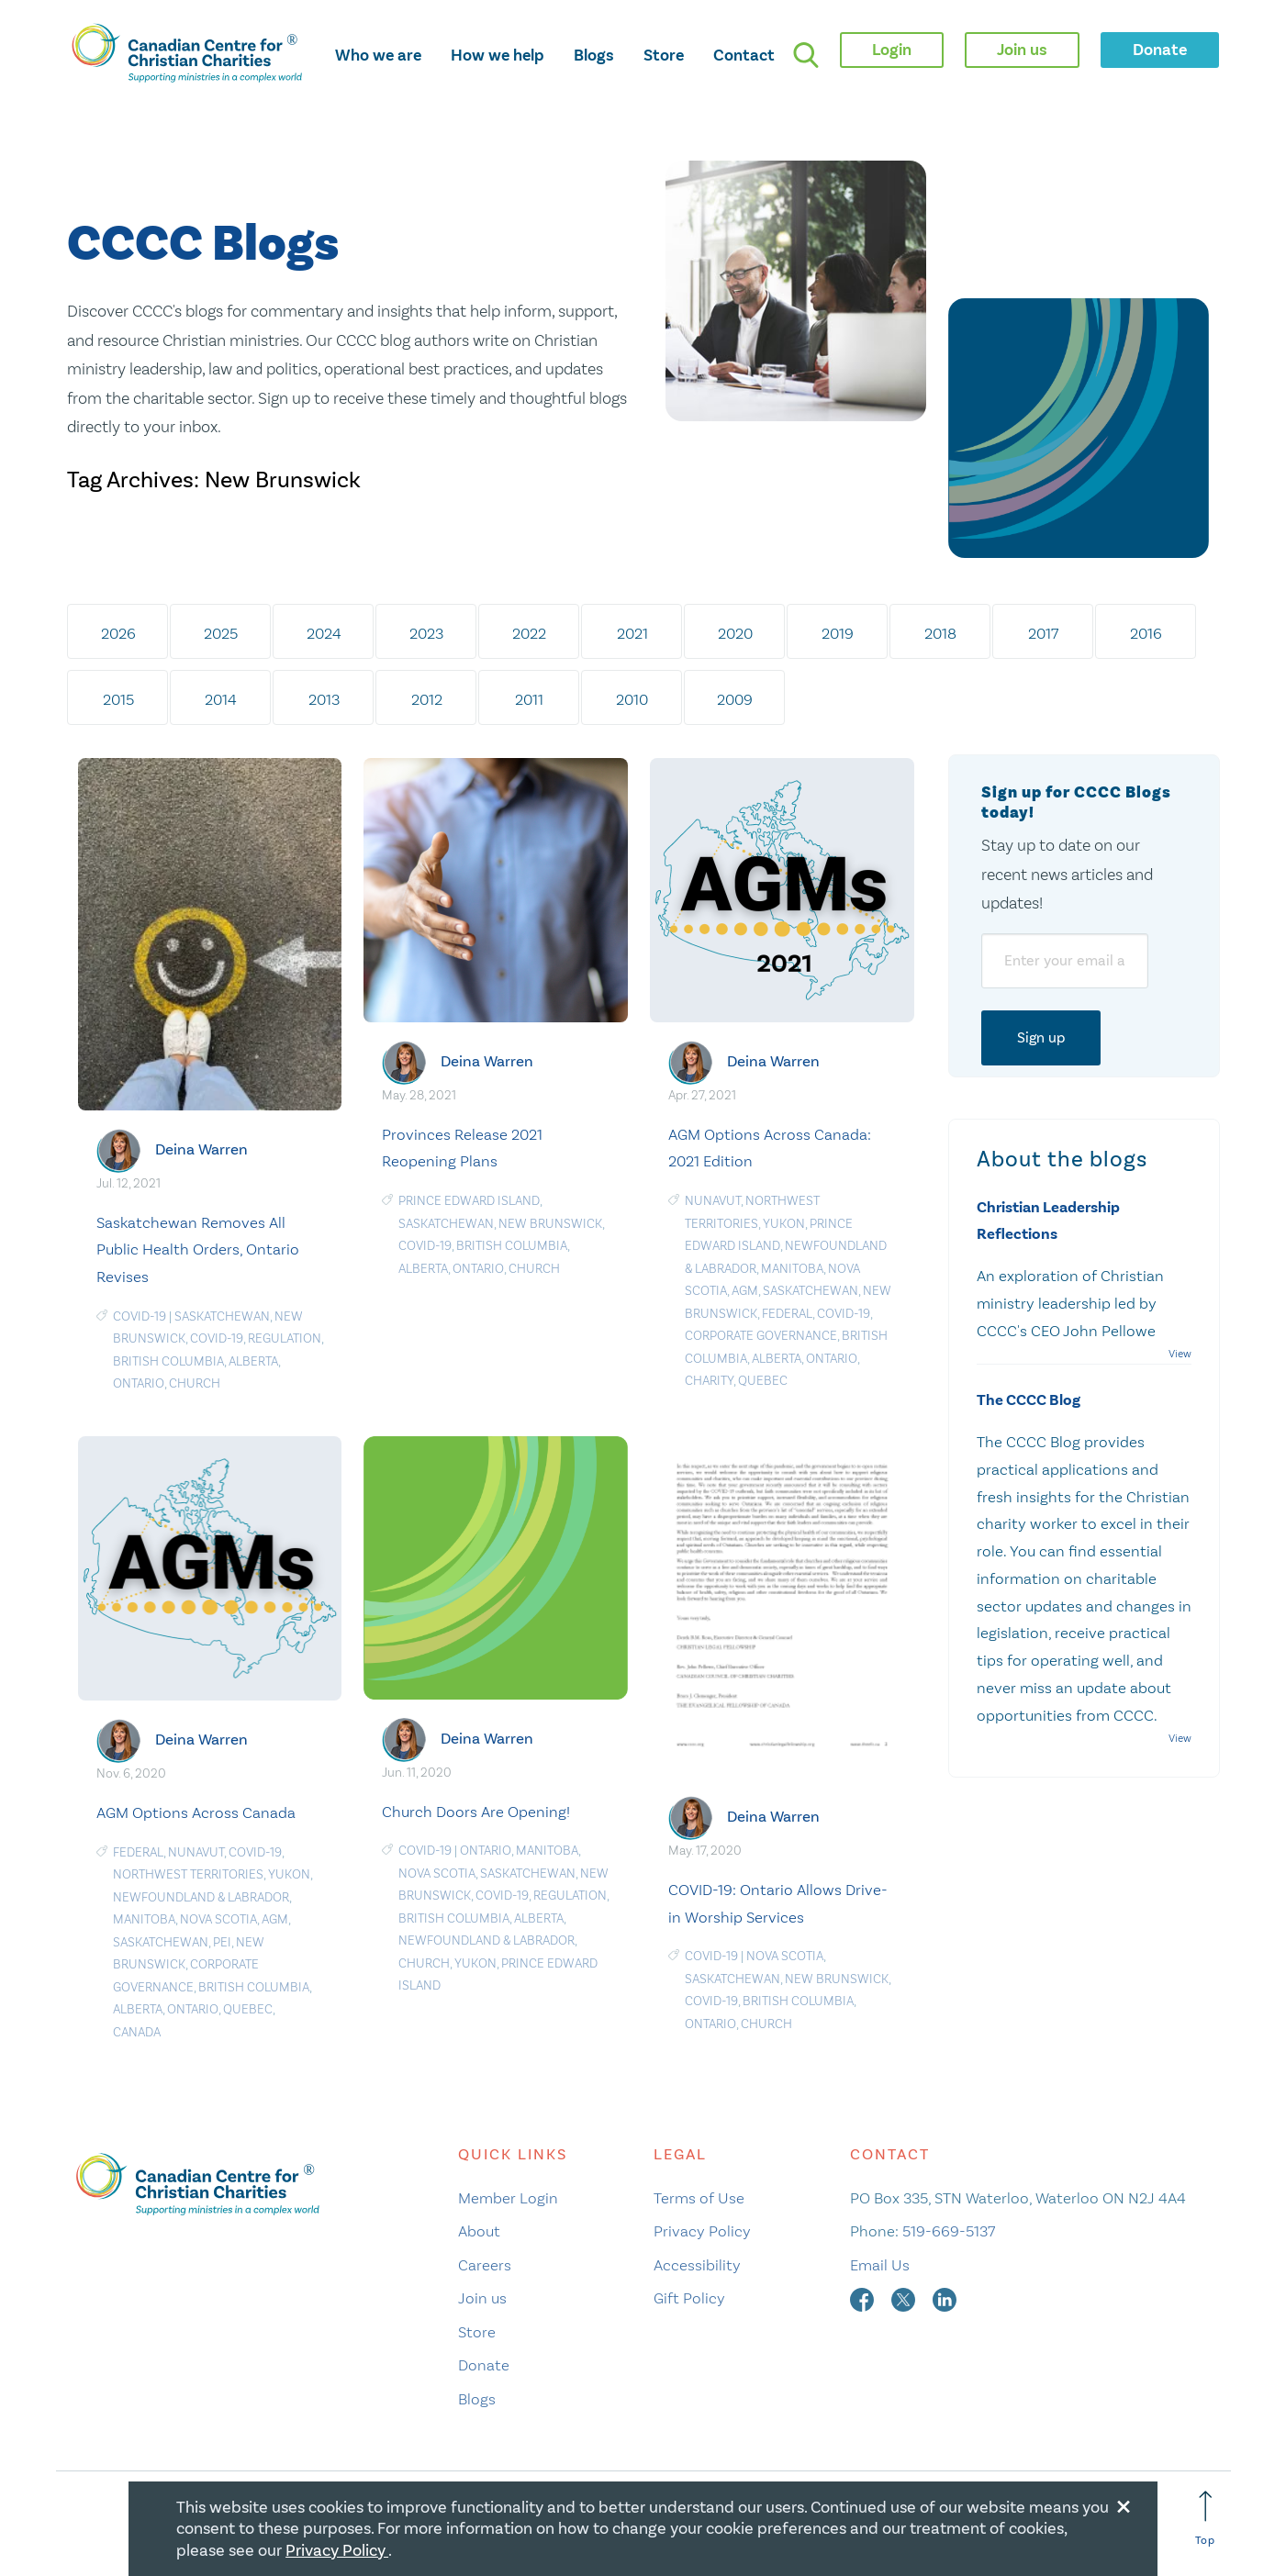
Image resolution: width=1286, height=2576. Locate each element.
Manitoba (792, 1269)
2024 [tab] (324, 633)
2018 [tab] (940, 633)
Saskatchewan (222, 1316)
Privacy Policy (702, 2231)
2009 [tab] (735, 699)
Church (194, 1383)
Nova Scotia (218, 1919)
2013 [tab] (324, 699)
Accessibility (697, 2265)
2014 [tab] (221, 699)
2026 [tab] (118, 633)
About (479, 2231)
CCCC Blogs (203, 244)
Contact (744, 55)
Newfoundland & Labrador (201, 1897)
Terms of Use (699, 2198)
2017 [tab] (1043, 633)
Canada (137, 2032)
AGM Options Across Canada (196, 1812)
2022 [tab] (529, 633)
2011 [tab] (529, 699)
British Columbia (168, 1361)
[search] (806, 55)
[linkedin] (944, 2298)
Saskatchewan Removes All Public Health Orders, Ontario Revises (197, 1250)
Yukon (784, 1224)
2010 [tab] (632, 699)
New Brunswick (550, 1224)
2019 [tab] (838, 633)
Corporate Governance (761, 1336)
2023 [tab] (426, 633)
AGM (745, 1291)
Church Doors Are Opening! (476, 1811)
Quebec (763, 1380)
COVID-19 (139, 1316)
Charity (709, 1380)
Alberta (253, 1361)
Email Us (880, 2265)
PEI (222, 1942)
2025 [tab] (221, 633)
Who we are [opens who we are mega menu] (378, 55)
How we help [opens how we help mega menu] (497, 55)
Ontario (138, 1383)
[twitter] (905, 2298)
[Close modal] (1123, 2503)
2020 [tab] (735, 633)
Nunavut (713, 1201)
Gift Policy (689, 2298)
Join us (482, 2298)
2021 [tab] (632, 633)
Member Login (508, 2198)
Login (891, 49)
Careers (484, 2265)
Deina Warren (201, 1149)
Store (663, 55)
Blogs (594, 55)
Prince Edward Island (469, 1201)
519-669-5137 (948, 2231)
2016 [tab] (1146, 633)
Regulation (284, 1338)
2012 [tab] (426, 699)
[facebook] (864, 2298)
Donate (483, 2365)
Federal (787, 1313)
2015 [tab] (118, 699)
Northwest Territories (188, 1874)
